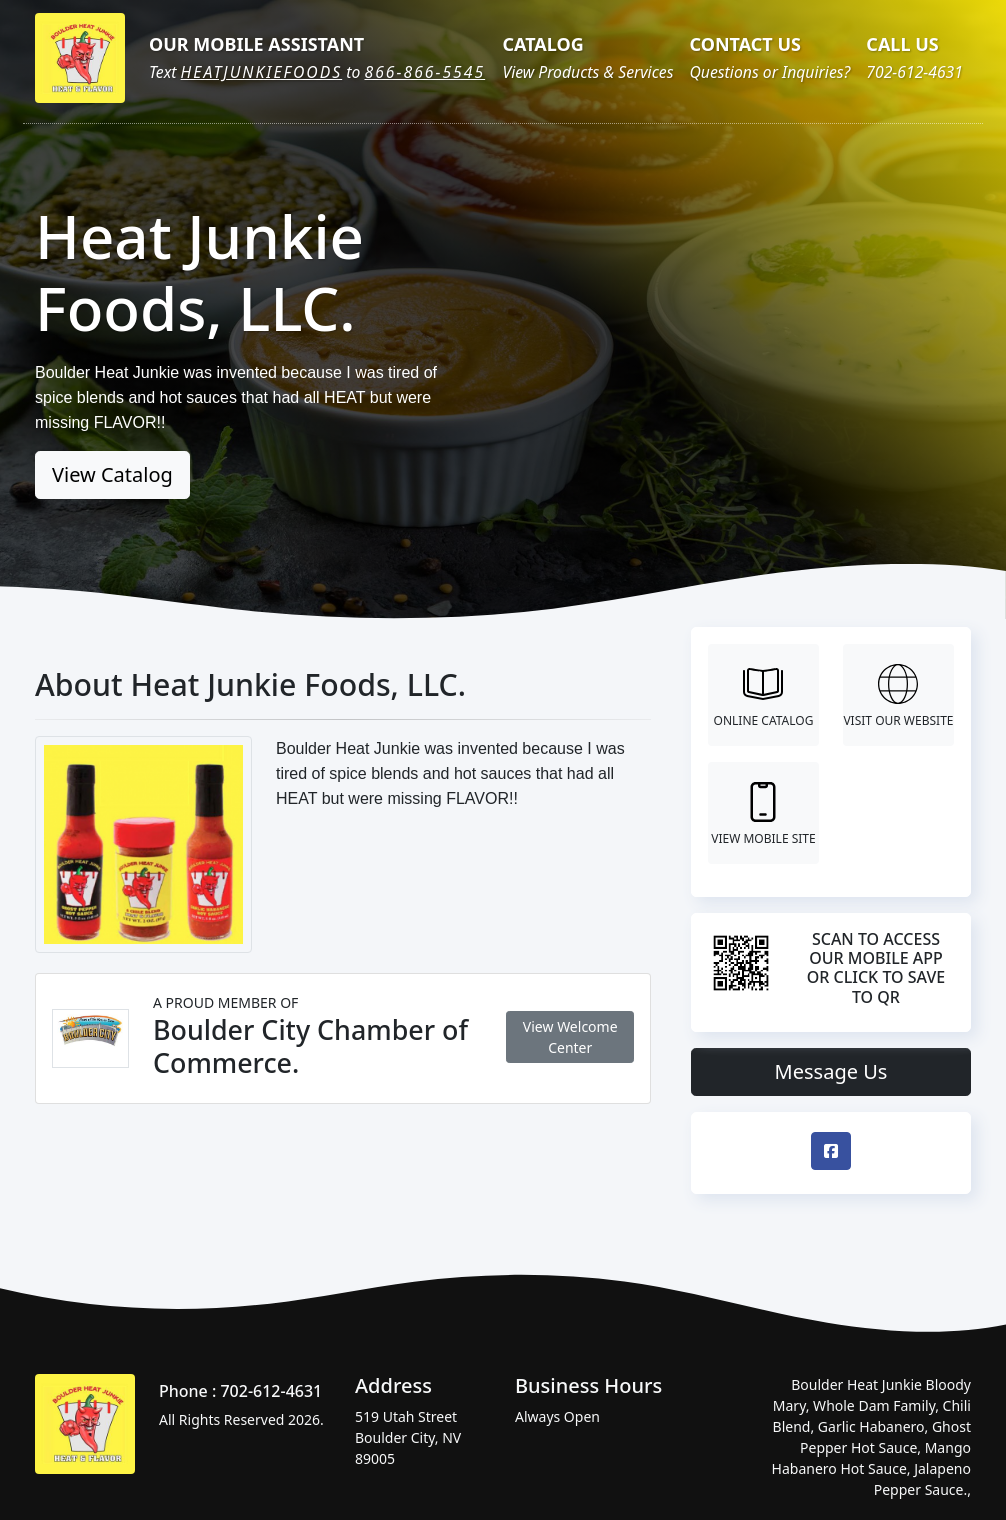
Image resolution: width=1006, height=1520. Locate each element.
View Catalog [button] (112, 474)
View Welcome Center (570, 1037)
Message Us (831, 1071)
